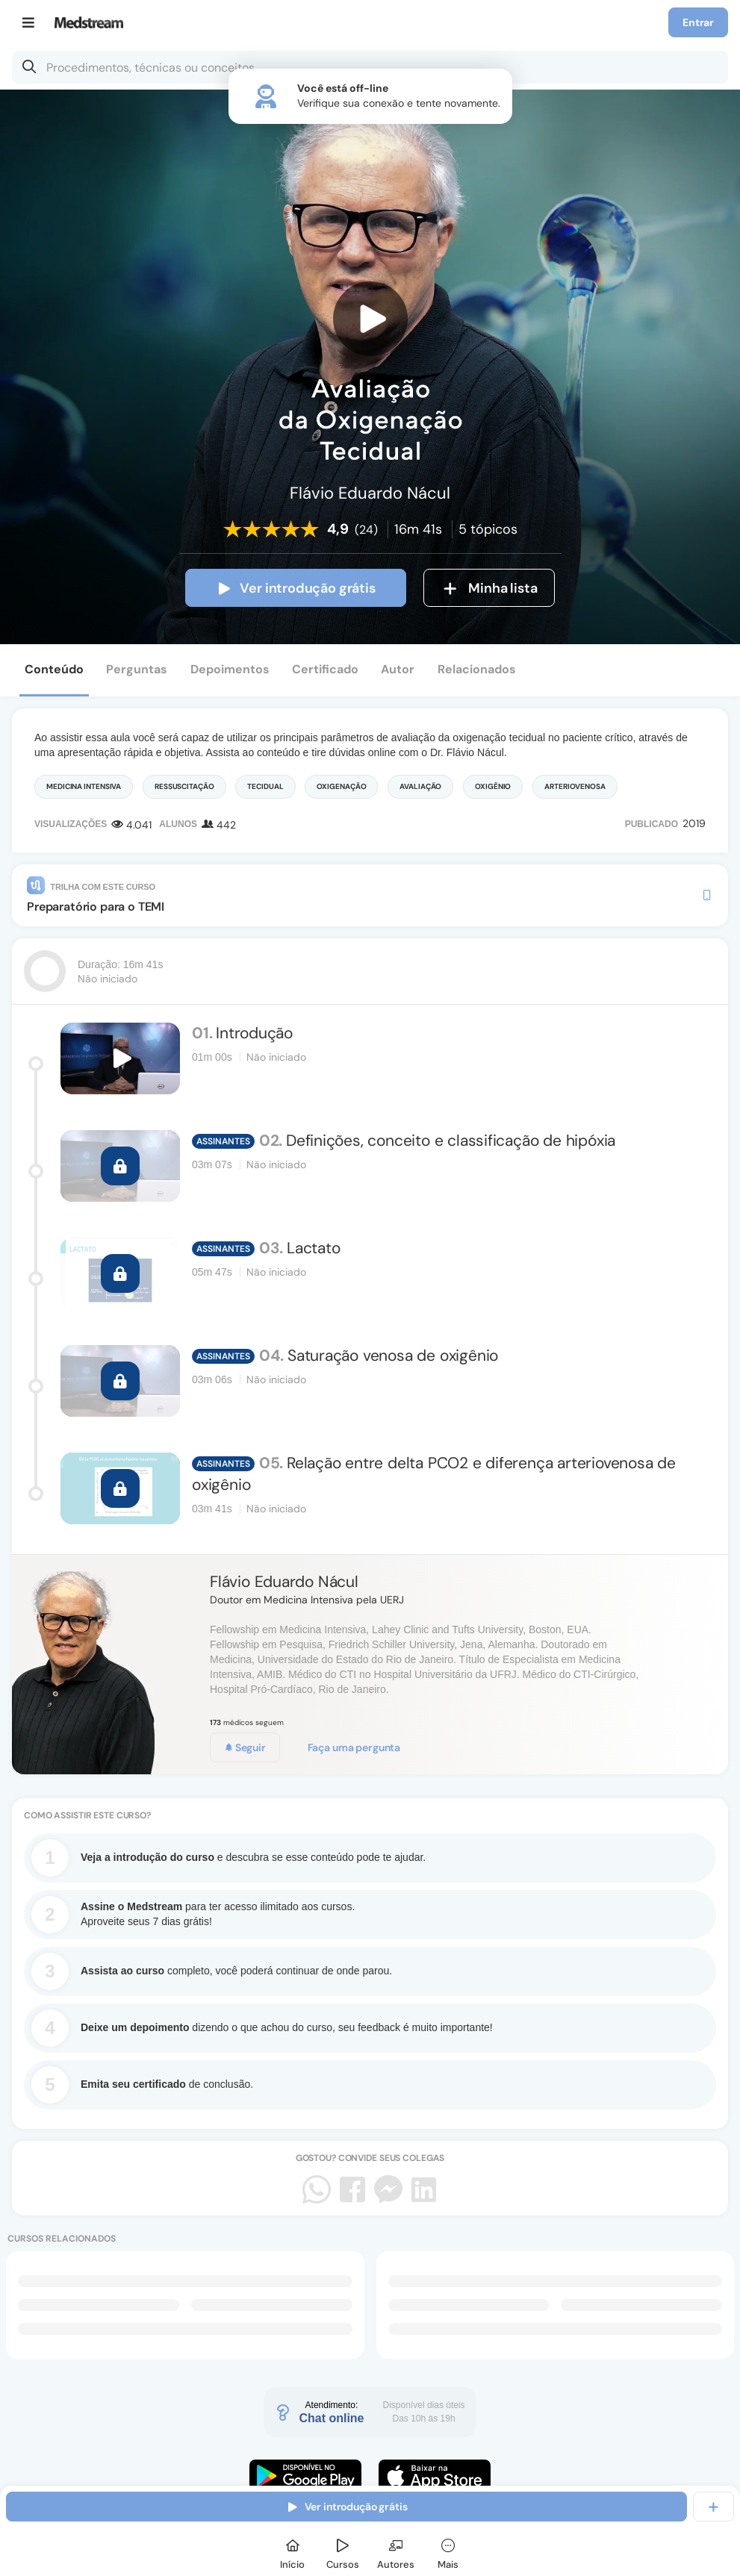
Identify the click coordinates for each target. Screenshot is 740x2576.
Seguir (245, 1747)
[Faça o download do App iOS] (434, 2476)
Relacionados (477, 669)
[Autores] (395, 2551)
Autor (397, 669)
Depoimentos (230, 669)
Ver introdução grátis (295, 588)
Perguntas (136, 669)
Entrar (698, 22)
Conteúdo (54, 669)
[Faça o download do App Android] (305, 2476)
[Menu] (29, 22)
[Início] (292, 2551)
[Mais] (448, 2551)
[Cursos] (342, 2551)
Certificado (325, 669)
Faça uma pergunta (354, 1747)
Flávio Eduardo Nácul (284, 1581)
